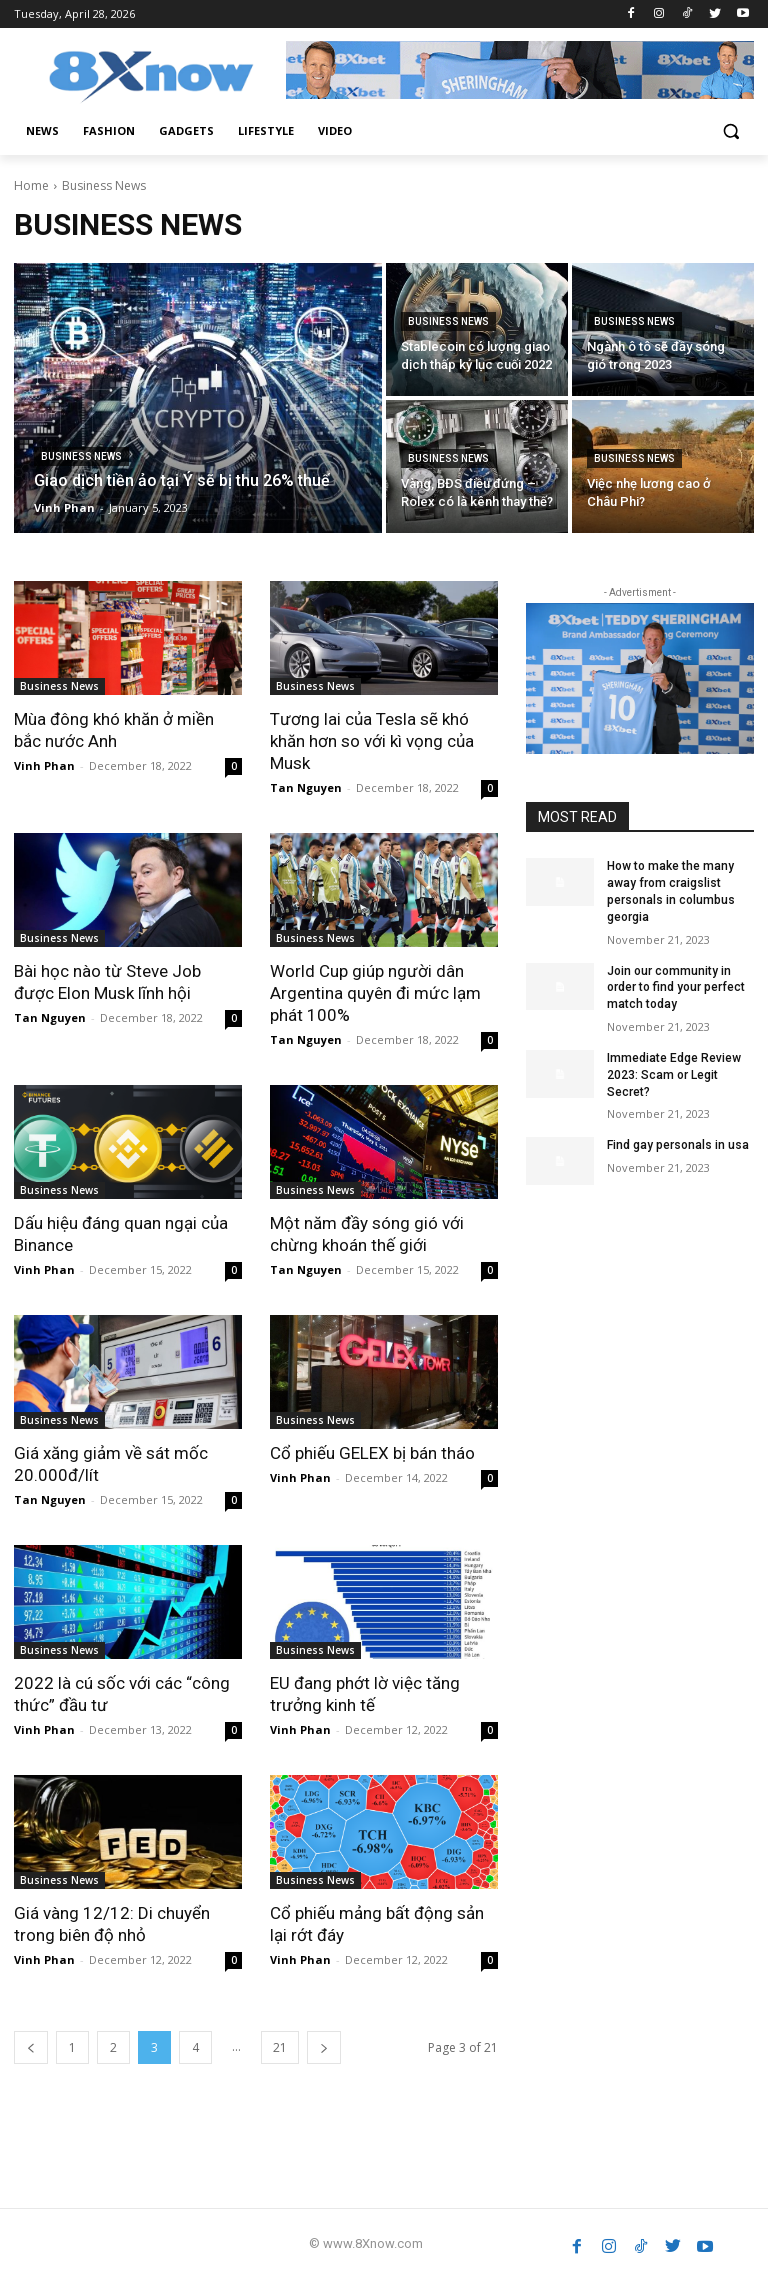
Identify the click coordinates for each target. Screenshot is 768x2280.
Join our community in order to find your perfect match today (676, 988)
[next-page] (324, 2047)
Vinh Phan (44, 765)
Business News (81, 456)
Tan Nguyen (306, 787)
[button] (730, 131)
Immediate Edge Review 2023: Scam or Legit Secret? (674, 1075)
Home (31, 185)
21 (280, 2047)
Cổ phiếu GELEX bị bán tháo (372, 1453)
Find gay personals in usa (678, 1145)
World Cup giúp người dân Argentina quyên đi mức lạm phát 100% (375, 993)
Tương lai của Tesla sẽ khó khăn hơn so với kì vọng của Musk (372, 741)
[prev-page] (31, 2047)
